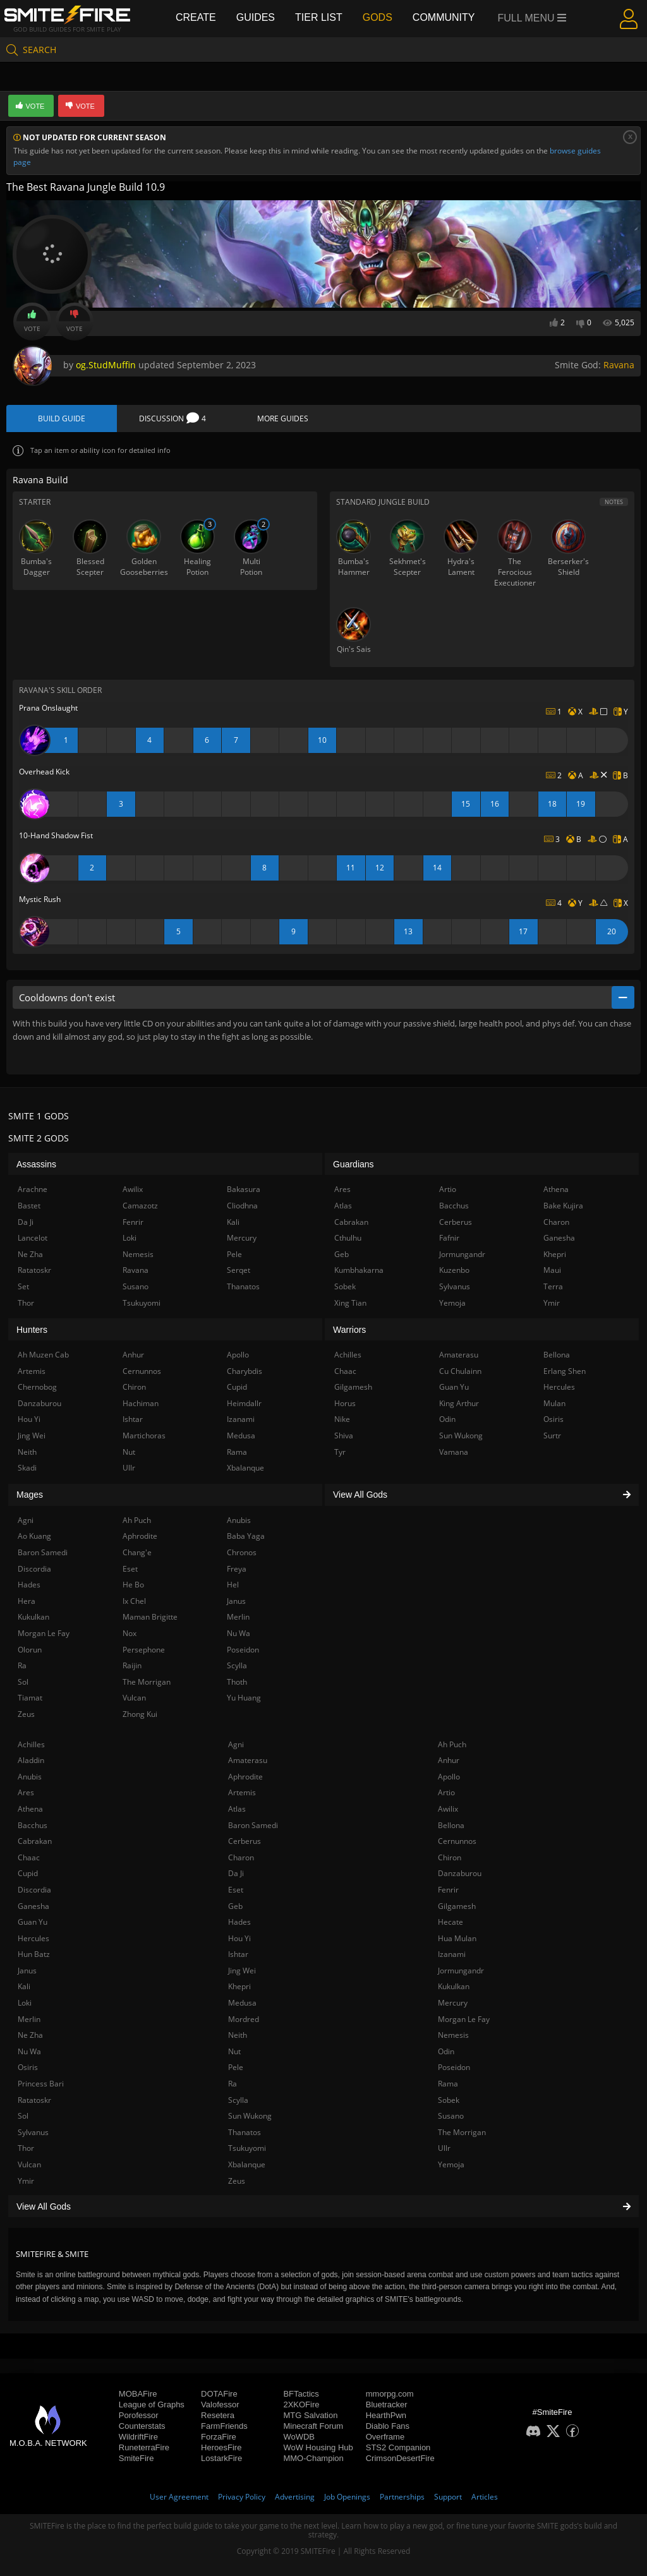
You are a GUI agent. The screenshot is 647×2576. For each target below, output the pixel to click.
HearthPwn (386, 2415)
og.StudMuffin (106, 365)
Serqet (238, 1270)
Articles (484, 2496)
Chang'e (137, 1552)
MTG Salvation (310, 2415)
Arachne (32, 1189)
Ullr (444, 2148)
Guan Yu (32, 1922)
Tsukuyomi (247, 2148)
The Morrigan (462, 2132)
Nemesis (453, 2035)
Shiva (343, 1435)
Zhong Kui (140, 1714)
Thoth (237, 1681)
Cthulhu (347, 1237)
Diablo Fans (387, 2426)
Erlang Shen (564, 1371)
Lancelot (32, 1237)
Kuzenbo (454, 1270)
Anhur (448, 1760)
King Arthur (459, 1403)
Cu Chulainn (460, 1371)
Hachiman (141, 1403)
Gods (377, 17)
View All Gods (323, 2206)
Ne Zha (30, 2035)
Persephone (144, 1649)
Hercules (33, 1938)
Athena (30, 1808)
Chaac (29, 1857)
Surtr (552, 1435)
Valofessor (220, 2404)
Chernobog (37, 1386)
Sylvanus (33, 2132)
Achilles (31, 1744)
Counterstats (142, 2426)
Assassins (36, 1164)
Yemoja (451, 2164)
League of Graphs (151, 2404)
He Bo (133, 1584)
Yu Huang (244, 1697)
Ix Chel (134, 1601)
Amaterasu (247, 1760)
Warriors (349, 1330)
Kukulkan (453, 1986)
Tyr (340, 1452)
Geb (235, 1906)
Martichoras (144, 1435)
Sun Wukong (250, 2115)
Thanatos (244, 2132)
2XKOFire (301, 2404)
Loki (25, 2002)
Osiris (28, 2067)
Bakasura (243, 1189)
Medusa (242, 2002)
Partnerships (402, 2496)
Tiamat (30, 1697)
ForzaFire (218, 2436)
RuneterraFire (144, 2447)
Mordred (243, 2019)
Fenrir (448, 1889)
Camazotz (140, 1205)
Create (196, 17)
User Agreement (179, 2496)
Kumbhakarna (359, 1270)
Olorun (30, 1649)
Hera (26, 1601)
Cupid (28, 1873)
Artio (446, 1792)
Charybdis (244, 1371)
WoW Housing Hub (318, 2447)
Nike (342, 1419)
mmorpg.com (390, 2393)
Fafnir (449, 1237)
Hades (239, 1922)
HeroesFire (221, 2447)
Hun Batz (34, 1954)
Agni (236, 1744)
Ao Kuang (34, 1536)
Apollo (449, 1776)
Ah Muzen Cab (43, 1354)
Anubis (30, 1776)
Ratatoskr (34, 2100)
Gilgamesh (457, 1906)
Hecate (450, 1922)
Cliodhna (242, 1205)
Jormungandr (461, 1970)
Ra (232, 2083)
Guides (255, 17)
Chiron (449, 1857)
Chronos (242, 1552)
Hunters (31, 1330)
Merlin (29, 2019)
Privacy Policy (241, 2496)
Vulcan (29, 2164)
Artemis (242, 1792)
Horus (345, 1403)
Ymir (26, 2181)
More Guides (282, 418)
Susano (451, 2115)
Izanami (452, 1954)
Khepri (239, 1986)
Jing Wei (242, 1970)
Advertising (295, 2496)
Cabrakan (35, 1841)
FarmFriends (224, 2426)
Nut (234, 2051)
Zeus (236, 2181)
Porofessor (139, 2415)
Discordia (34, 1889)
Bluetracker (387, 2404)
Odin (446, 2051)
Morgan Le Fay (464, 2019)
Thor (26, 2148)
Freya (236, 1568)
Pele (235, 2067)
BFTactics (300, 2393)
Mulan (554, 1403)
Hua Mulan (457, 1938)
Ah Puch (452, 1744)
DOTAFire (219, 2393)
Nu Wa (29, 2051)
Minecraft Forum (313, 2426)
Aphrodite (245, 1776)
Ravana (618, 365)
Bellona (451, 1825)
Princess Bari (41, 2083)
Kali (24, 1986)
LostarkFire (221, 2458)
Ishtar (238, 1954)
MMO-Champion (313, 2458)
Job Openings (347, 2496)
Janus (27, 1970)
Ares (26, 1792)
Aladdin (31, 1760)
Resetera (217, 2415)
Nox (129, 1633)
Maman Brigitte (150, 1616)
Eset (235, 1889)
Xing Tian (350, 1302)
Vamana (453, 1452)
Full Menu (532, 18)
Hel (233, 1584)
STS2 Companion (398, 2447)
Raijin (132, 1665)
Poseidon (454, 2067)
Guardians (353, 1164)
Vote (32, 321)
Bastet (29, 1205)
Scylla (238, 2100)
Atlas (237, 1808)
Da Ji (236, 1873)
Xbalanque (246, 2164)
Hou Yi (239, 1938)
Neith (237, 2035)
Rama (448, 2083)
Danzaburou (459, 1873)
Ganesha (33, 1906)
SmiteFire (136, 2458)
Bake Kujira (563, 1205)
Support (448, 2496)
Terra (553, 1286)
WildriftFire (138, 2436)
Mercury (453, 2002)
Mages (29, 1495)
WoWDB (299, 2436)
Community (444, 17)
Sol (23, 2115)
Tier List (318, 17)
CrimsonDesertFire (400, 2458)
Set (23, 1286)
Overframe (385, 2436)
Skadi (27, 1467)
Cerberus (244, 1841)
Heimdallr (244, 1403)
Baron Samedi (253, 1825)
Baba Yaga (246, 1536)
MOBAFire (138, 2393)
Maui (552, 1270)
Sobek (448, 2100)
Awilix (448, 1808)
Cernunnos (457, 1841)
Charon (241, 1857)
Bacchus (32, 1825)
